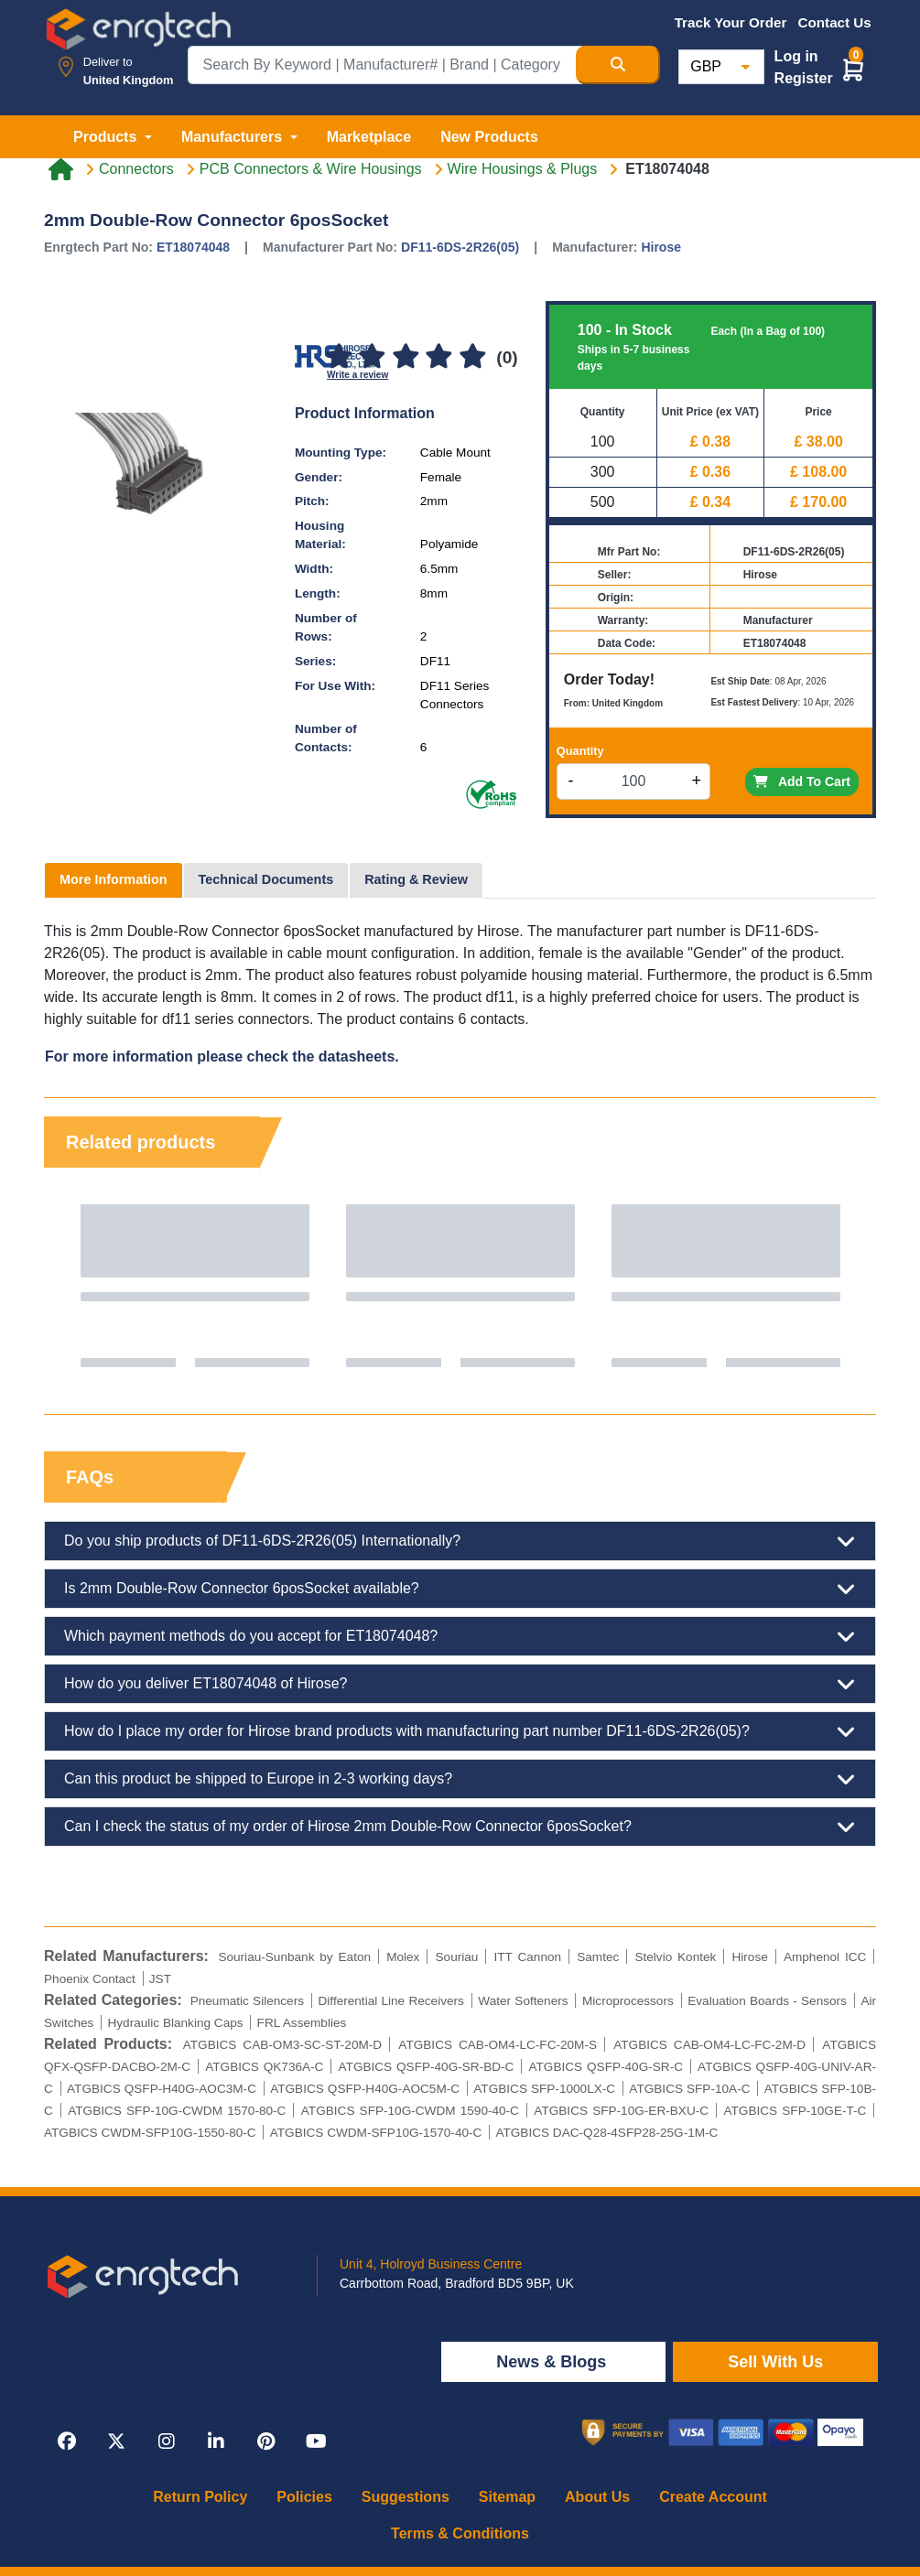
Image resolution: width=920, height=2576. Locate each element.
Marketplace (369, 137)
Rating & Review (416, 879)
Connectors (136, 169)
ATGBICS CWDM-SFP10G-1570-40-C (376, 2132)
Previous (76, 1286)
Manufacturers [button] (234, 137)
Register (803, 78)
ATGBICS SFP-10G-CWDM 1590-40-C (410, 2111)
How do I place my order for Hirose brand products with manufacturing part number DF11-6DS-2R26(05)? (460, 1731)
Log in (796, 56)
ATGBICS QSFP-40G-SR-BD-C (426, 2067)
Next (844, 1286)
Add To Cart (801, 781)
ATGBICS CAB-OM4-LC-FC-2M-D (709, 2045)
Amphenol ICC (825, 1957)
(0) (506, 357)
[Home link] (61, 169)
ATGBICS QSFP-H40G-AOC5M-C (365, 2089)
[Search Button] (618, 65)
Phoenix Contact (89, 1979)
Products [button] (107, 137)
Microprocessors (628, 2001)
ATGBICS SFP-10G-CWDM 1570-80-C (177, 2111)
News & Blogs (553, 2362)
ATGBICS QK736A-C (264, 2067)
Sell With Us (775, 2362)
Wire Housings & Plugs (523, 169)
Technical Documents (266, 879)
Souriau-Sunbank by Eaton (294, 1957)
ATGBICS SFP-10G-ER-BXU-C (621, 2111)
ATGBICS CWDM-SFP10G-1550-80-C (150, 2132)
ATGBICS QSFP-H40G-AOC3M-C (161, 2089)
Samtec (598, 1957)
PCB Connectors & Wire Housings (311, 169)
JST (160, 1979)
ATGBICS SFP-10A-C (689, 2089)
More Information (114, 879)
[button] (853, 69)
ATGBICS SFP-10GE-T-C (794, 2111)
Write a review (357, 375)
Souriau (457, 1957)
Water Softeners (523, 2001)
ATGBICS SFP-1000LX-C (544, 2089)
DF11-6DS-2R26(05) (460, 247)
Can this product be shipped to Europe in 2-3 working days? (460, 1779)
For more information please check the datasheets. (222, 1056)
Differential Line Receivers (391, 2001)
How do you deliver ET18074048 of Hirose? (460, 1684)
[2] (372, 357)
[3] (405, 357)
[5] (472, 357)
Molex (402, 1957)
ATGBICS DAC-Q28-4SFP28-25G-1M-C (606, 2132)
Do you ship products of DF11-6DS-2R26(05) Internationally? (460, 1541)
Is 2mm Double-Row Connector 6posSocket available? (460, 1589)
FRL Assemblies (302, 2023)
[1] (338, 357)
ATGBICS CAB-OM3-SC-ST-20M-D (282, 2045)
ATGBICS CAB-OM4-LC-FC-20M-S (497, 2045)
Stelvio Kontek (675, 1957)
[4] (438, 357)
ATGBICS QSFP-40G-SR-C (606, 2067)
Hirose (661, 247)
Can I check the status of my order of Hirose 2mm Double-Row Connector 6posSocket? (460, 1827)
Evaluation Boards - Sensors (767, 2001)
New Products (489, 137)
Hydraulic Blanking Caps (175, 2023)
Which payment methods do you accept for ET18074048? (460, 1636)
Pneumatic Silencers (247, 2001)
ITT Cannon (527, 1957)
